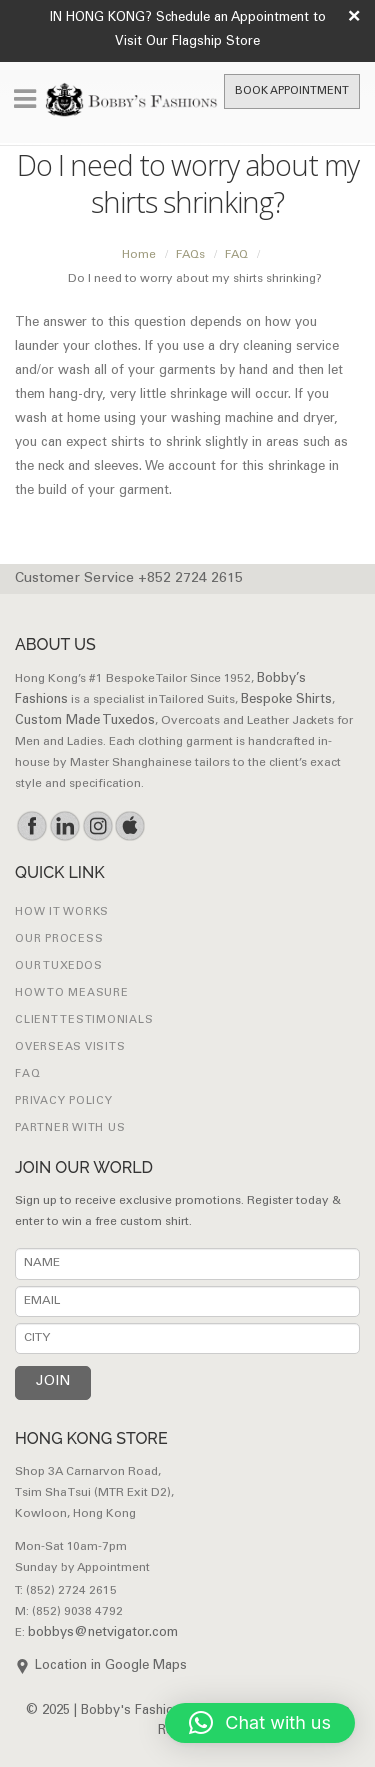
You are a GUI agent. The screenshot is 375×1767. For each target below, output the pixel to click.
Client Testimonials (84, 1020)
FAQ (27, 1074)
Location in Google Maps (111, 1666)
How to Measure (72, 993)
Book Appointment (292, 91)
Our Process (59, 939)
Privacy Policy (64, 1101)
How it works (62, 912)
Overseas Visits (70, 1047)
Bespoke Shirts (286, 700)
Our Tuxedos (58, 966)
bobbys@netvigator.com (103, 1633)
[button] (260, 1723)
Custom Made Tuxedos (85, 721)
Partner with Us (70, 1128)
